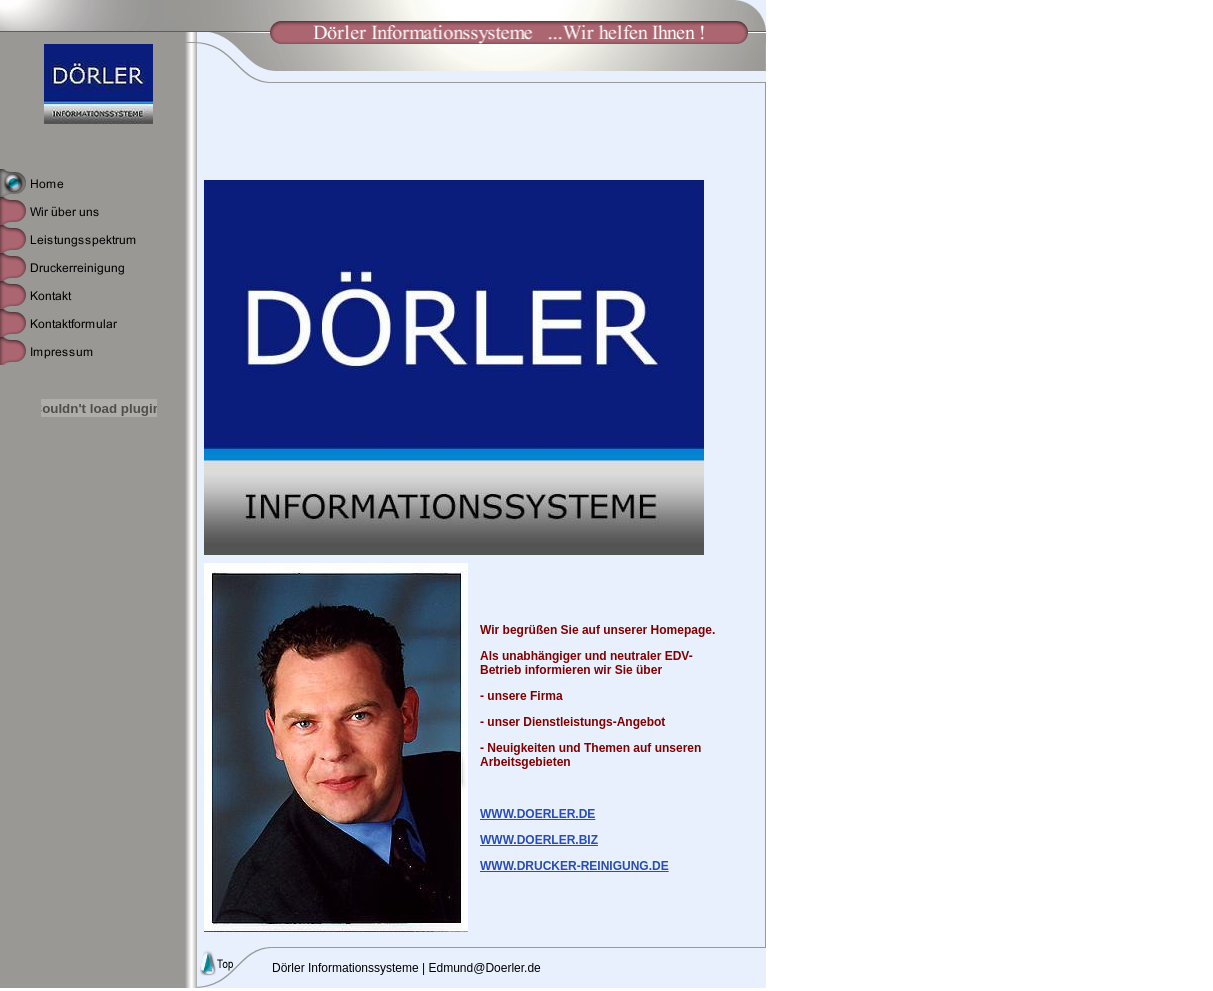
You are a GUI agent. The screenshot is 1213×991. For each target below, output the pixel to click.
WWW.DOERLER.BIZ (539, 840)
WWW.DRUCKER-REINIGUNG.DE (574, 866)
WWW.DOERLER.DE (537, 814)
